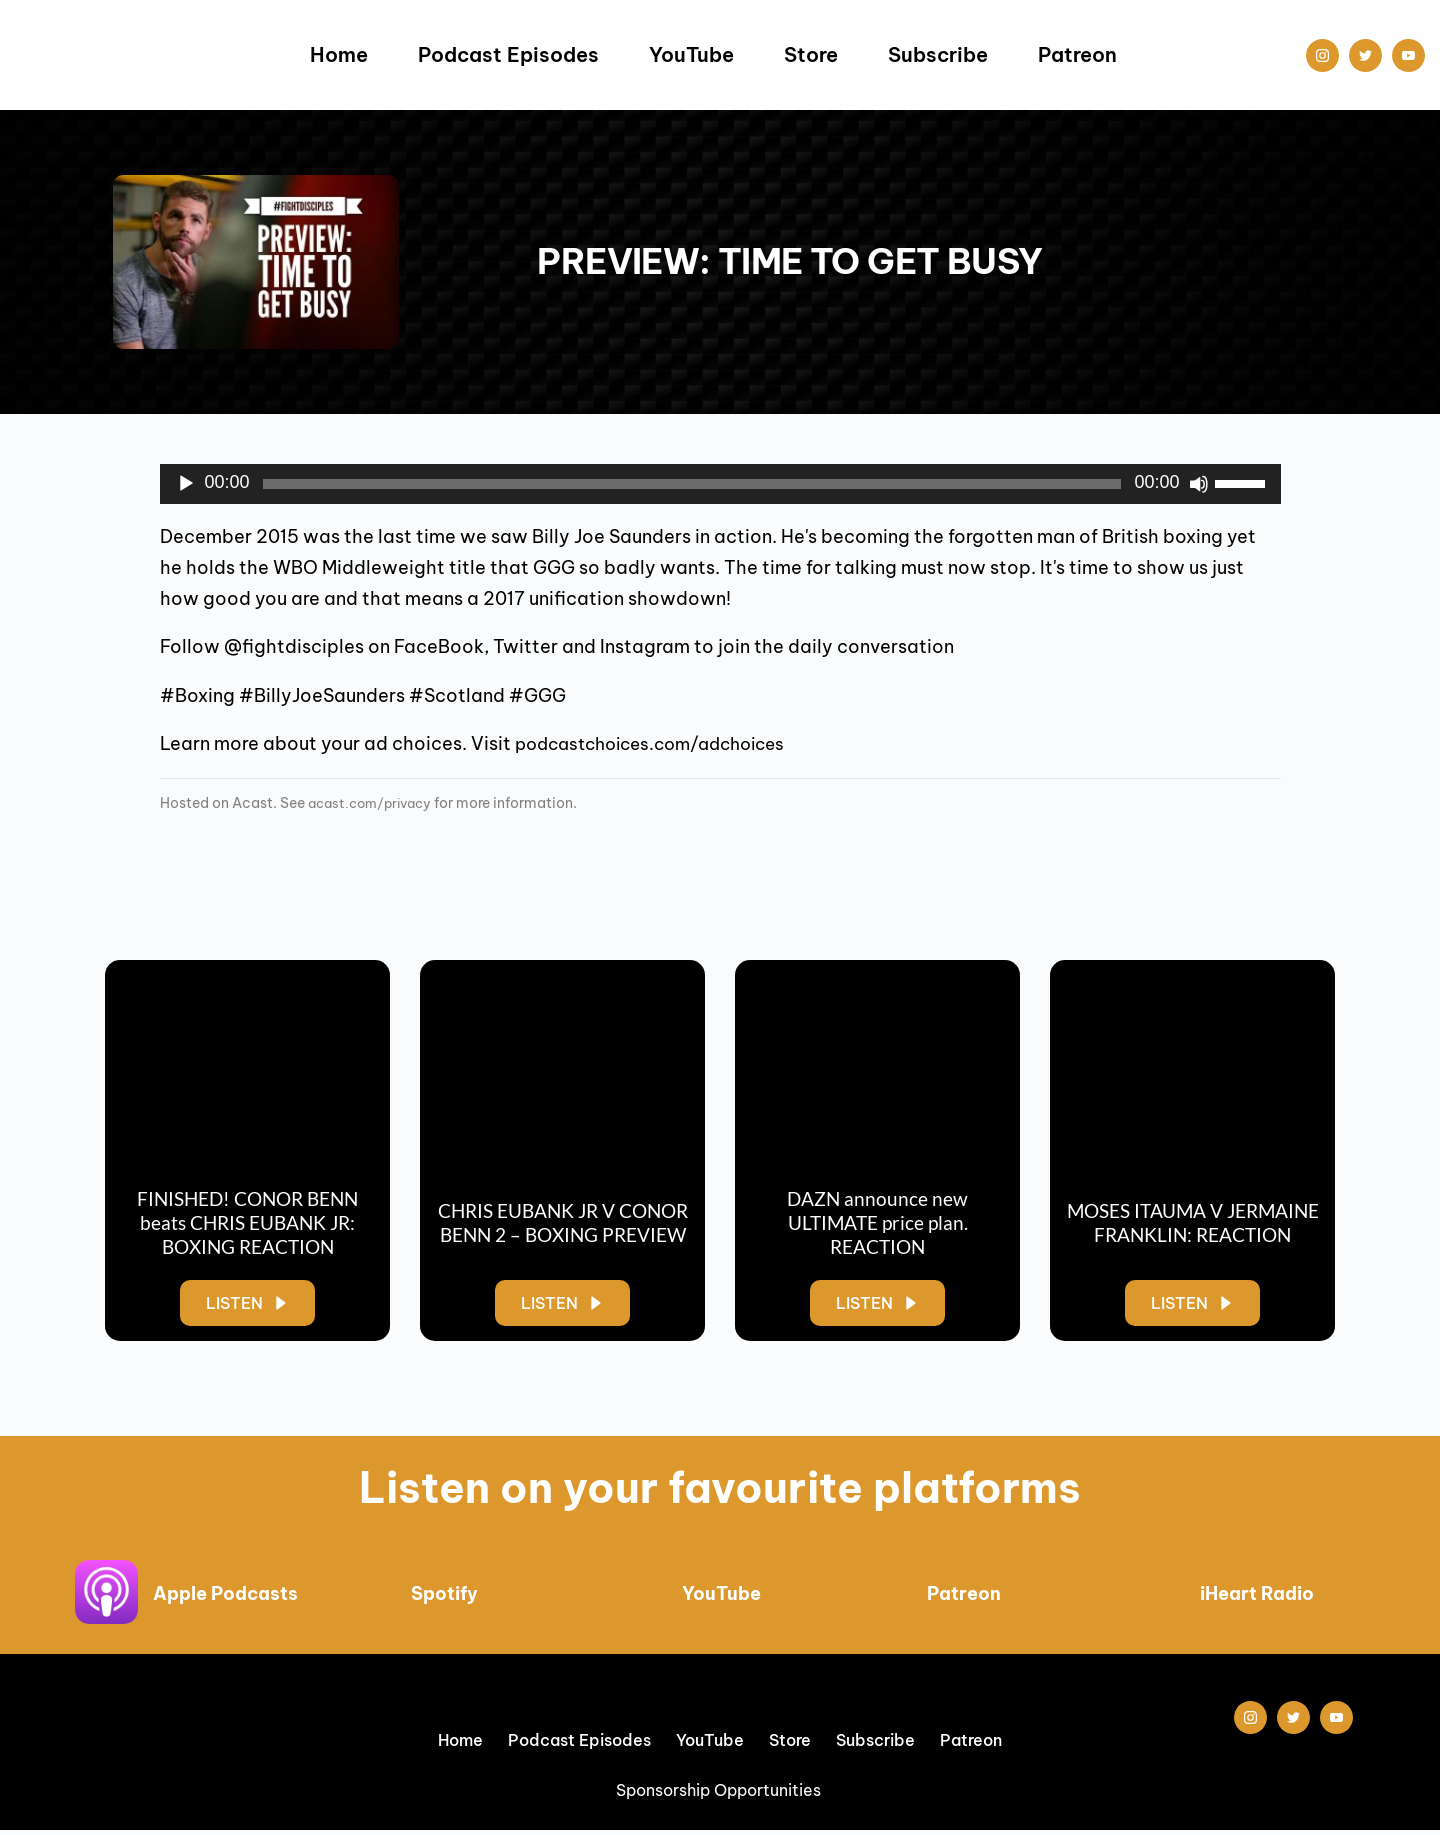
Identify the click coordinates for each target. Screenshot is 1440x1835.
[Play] (186, 484)
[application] (720, 484)
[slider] (692, 484)
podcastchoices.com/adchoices (661, 743)
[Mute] (1199, 484)
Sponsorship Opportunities (720, 1795)
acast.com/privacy (375, 803)
